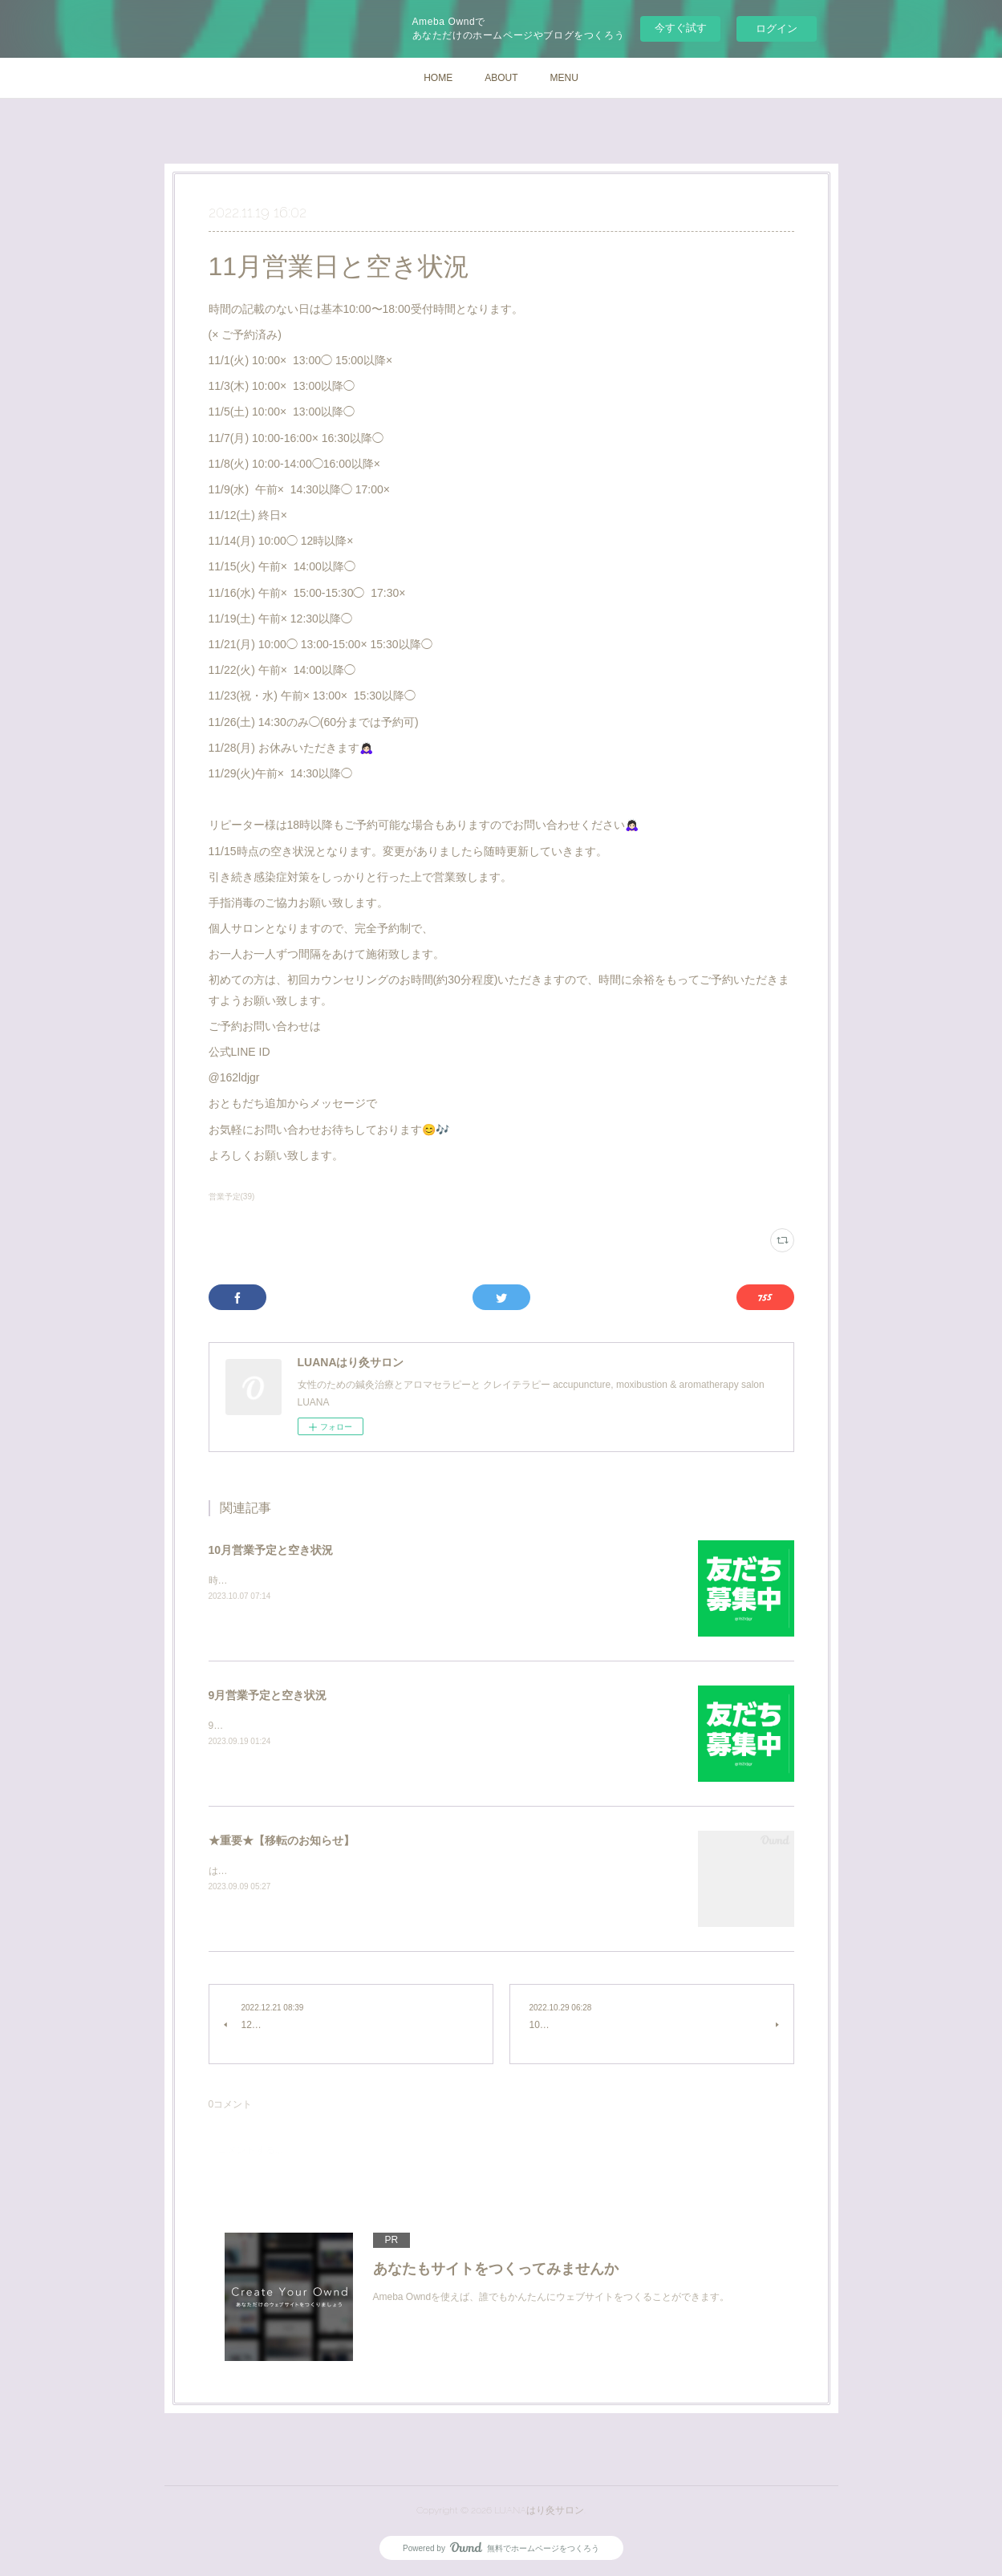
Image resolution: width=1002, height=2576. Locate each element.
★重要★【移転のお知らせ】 (282, 1840)
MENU (564, 77)
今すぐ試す (681, 28)
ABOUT (501, 77)
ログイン (776, 28)
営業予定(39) (232, 1196)
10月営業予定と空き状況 (271, 1550)
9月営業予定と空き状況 (268, 1695)
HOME (438, 77)
